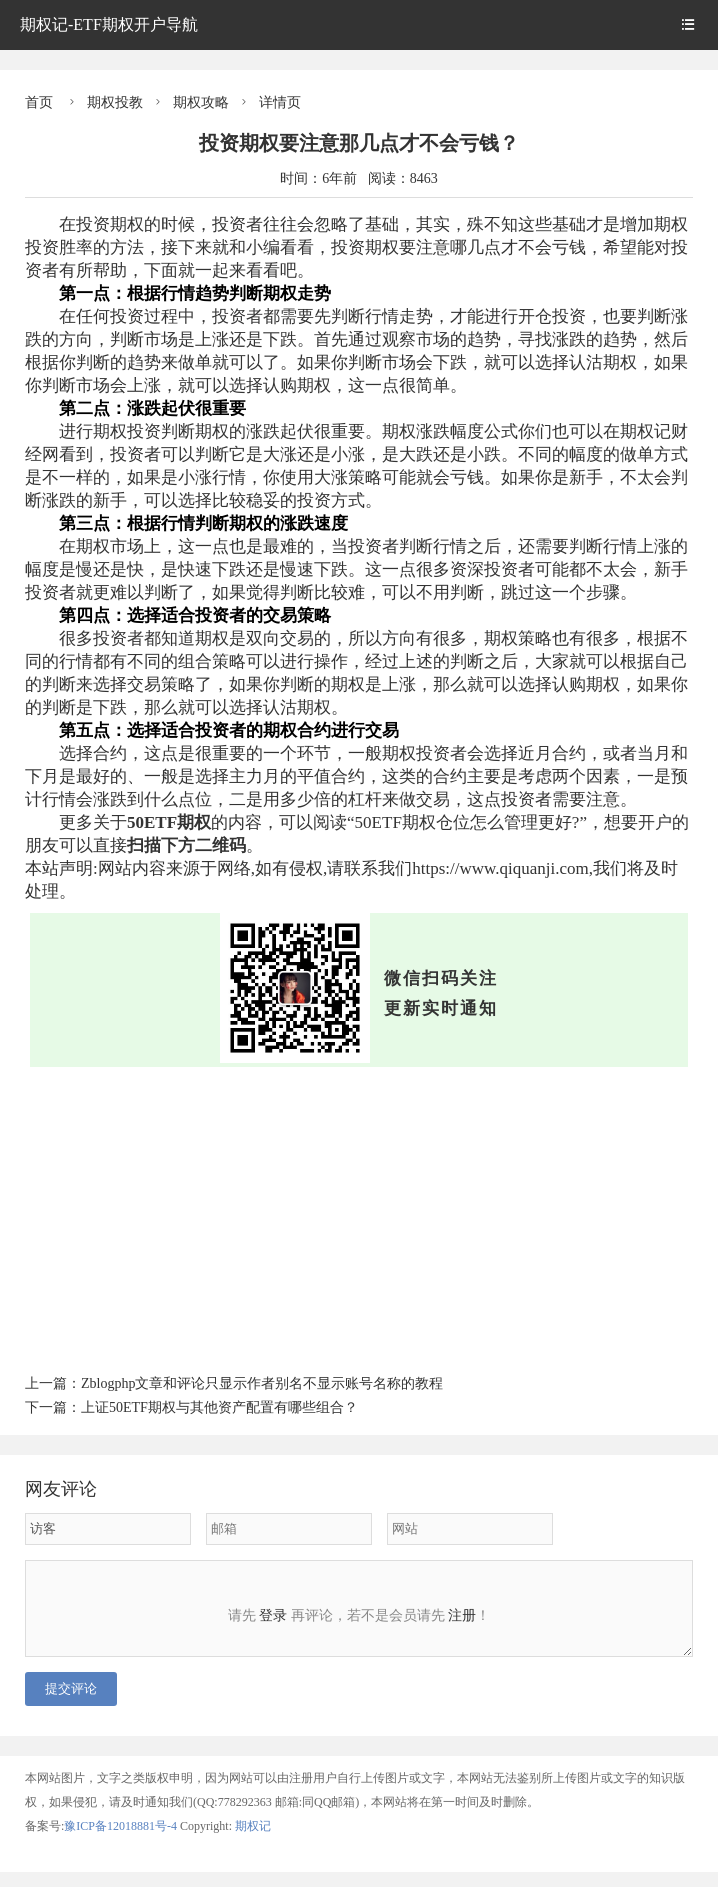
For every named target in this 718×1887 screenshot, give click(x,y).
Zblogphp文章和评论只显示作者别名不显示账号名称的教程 (262, 1383)
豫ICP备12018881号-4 (122, 1841)
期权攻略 (201, 102)
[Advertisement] (359, 1217)
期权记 (253, 1841)
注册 (462, 1615)
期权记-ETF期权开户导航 (109, 24)
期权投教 (115, 102)
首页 (39, 102)
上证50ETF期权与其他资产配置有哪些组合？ (219, 1407)
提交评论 (71, 1703)
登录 (273, 1615)
